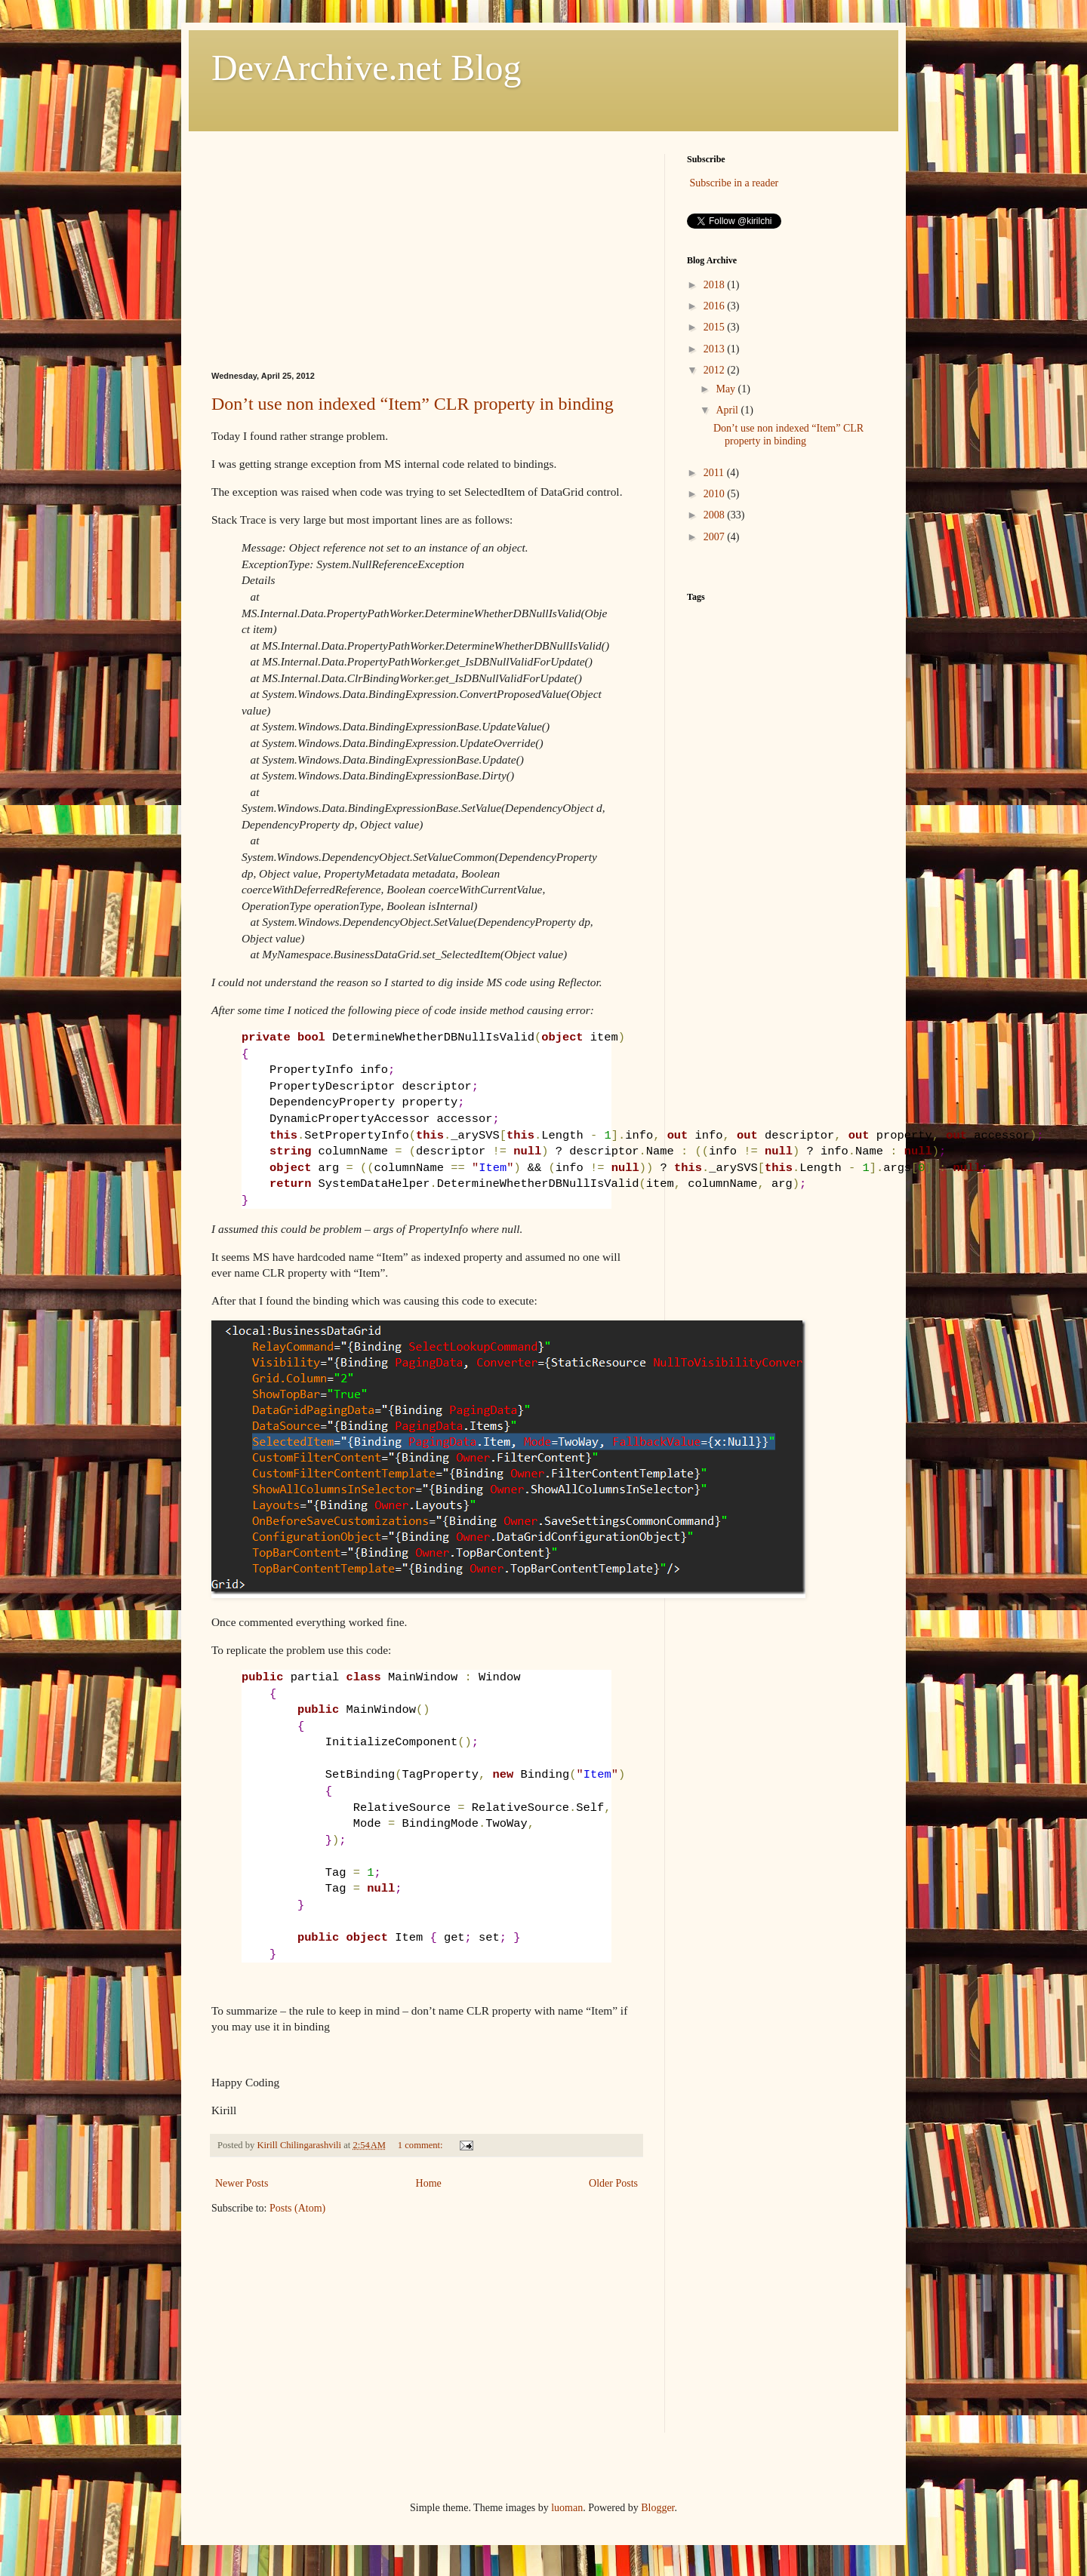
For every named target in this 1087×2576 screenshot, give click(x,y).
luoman (567, 2507)
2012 (716, 370)
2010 (716, 494)
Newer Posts (241, 2183)
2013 (716, 349)
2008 (716, 515)
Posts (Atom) (297, 2208)
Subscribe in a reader (734, 183)
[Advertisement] (426, 249)
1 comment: (421, 2145)
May (726, 389)
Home (429, 2183)
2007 (716, 537)
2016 (716, 306)
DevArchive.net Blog (366, 68)
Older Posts (613, 2183)
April (728, 410)
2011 (715, 472)
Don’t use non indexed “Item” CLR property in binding (412, 403)
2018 (716, 284)
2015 (716, 327)
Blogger (657, 2507)
